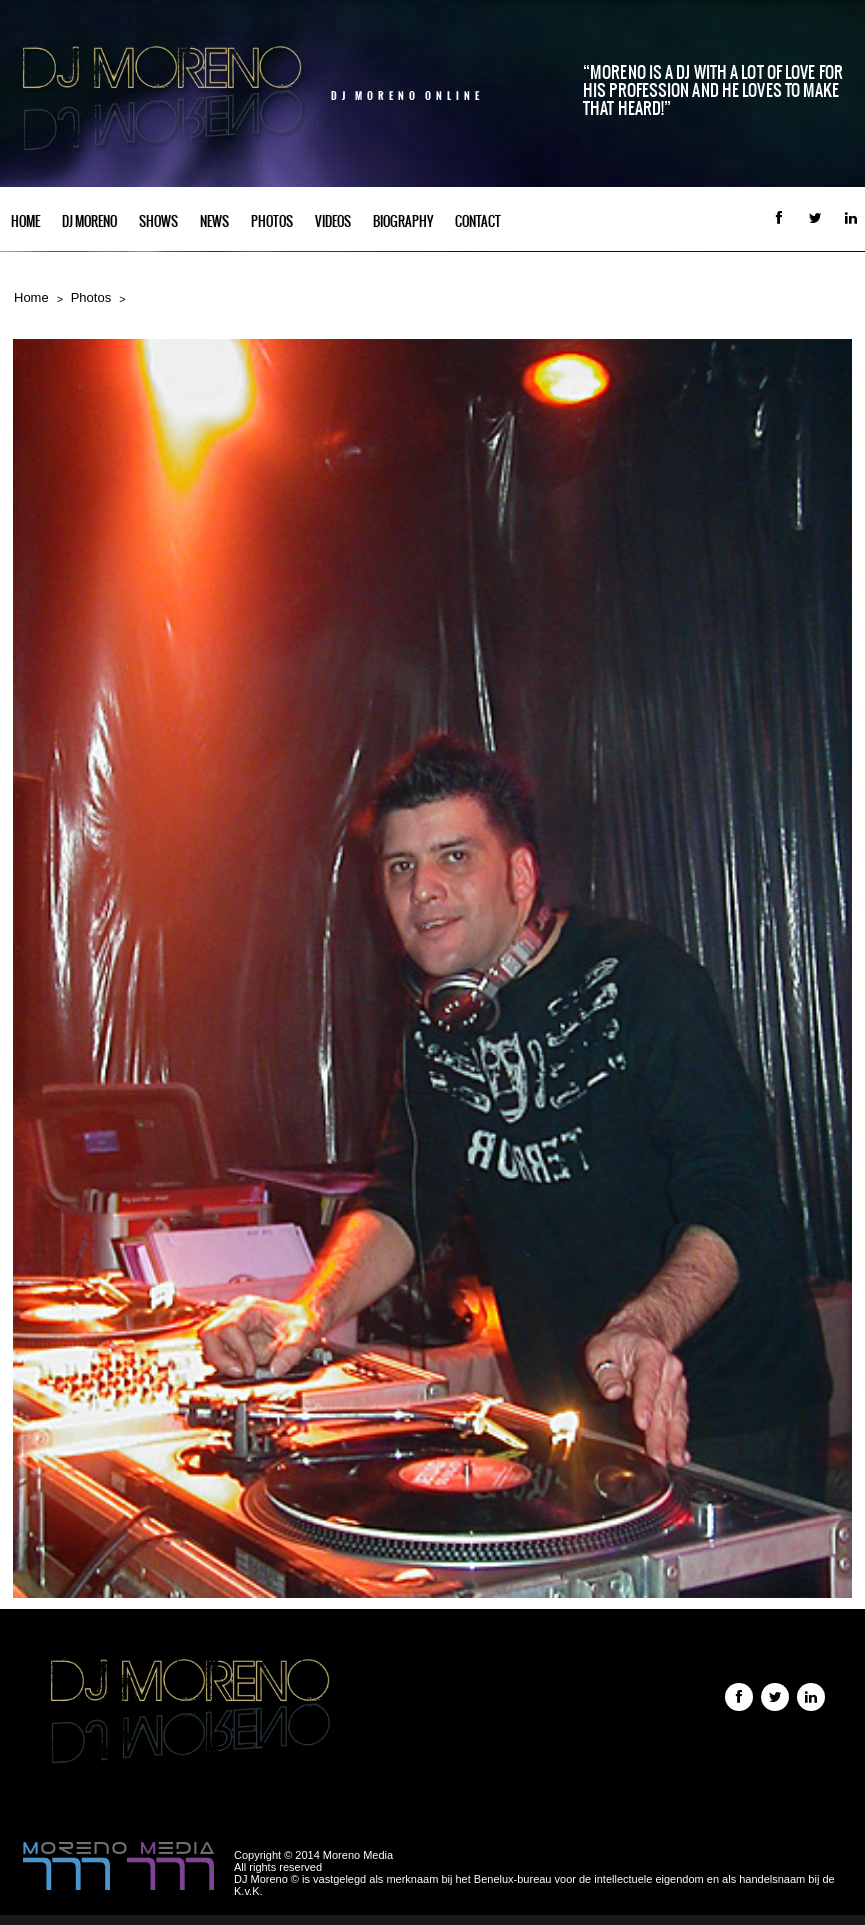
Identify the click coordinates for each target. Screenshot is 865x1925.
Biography (403, 221)
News (214, 221)
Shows (158, 221)
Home (25, 221)
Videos (333, 221)
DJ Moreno (89, 221)
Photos (272, 221)
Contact (478, 221)
